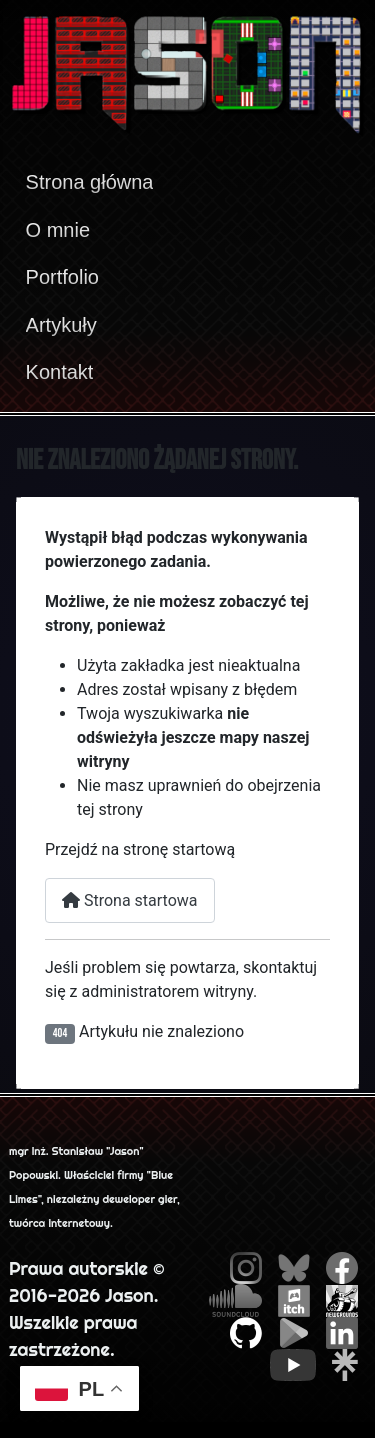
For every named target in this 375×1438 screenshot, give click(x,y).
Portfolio (62, 277)
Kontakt (60, 372)
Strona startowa (130, 900)
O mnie (58, 230)
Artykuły (61, 325)
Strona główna (90, 182)
